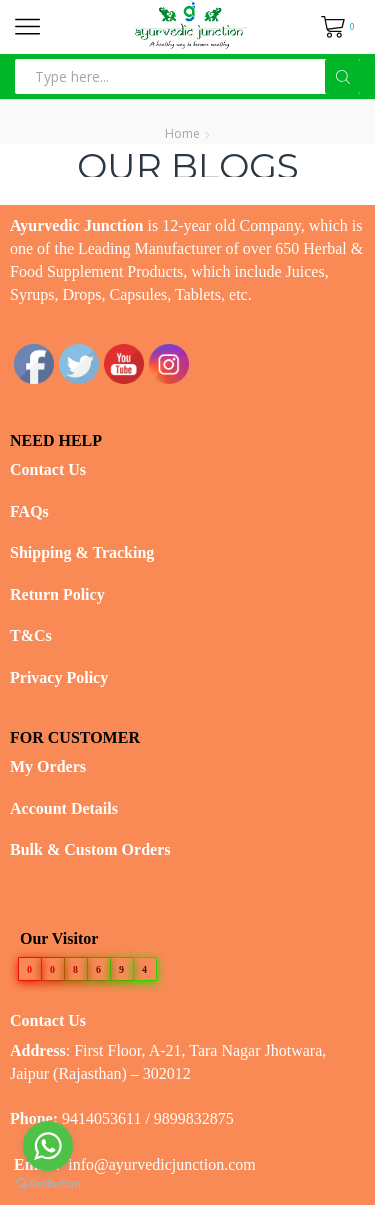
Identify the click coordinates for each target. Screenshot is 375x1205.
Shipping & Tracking (82, 552)
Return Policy (57, 594)
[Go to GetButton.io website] (48, 1184)
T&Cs (31, 635)
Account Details (64, 808)
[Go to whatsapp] (48, 1146)
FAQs (29, 511)
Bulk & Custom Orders (90, 849)
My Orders (48, 766)
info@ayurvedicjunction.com (162, 1164)
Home (182, 133)
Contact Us (48, 469)
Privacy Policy (59, 677)
